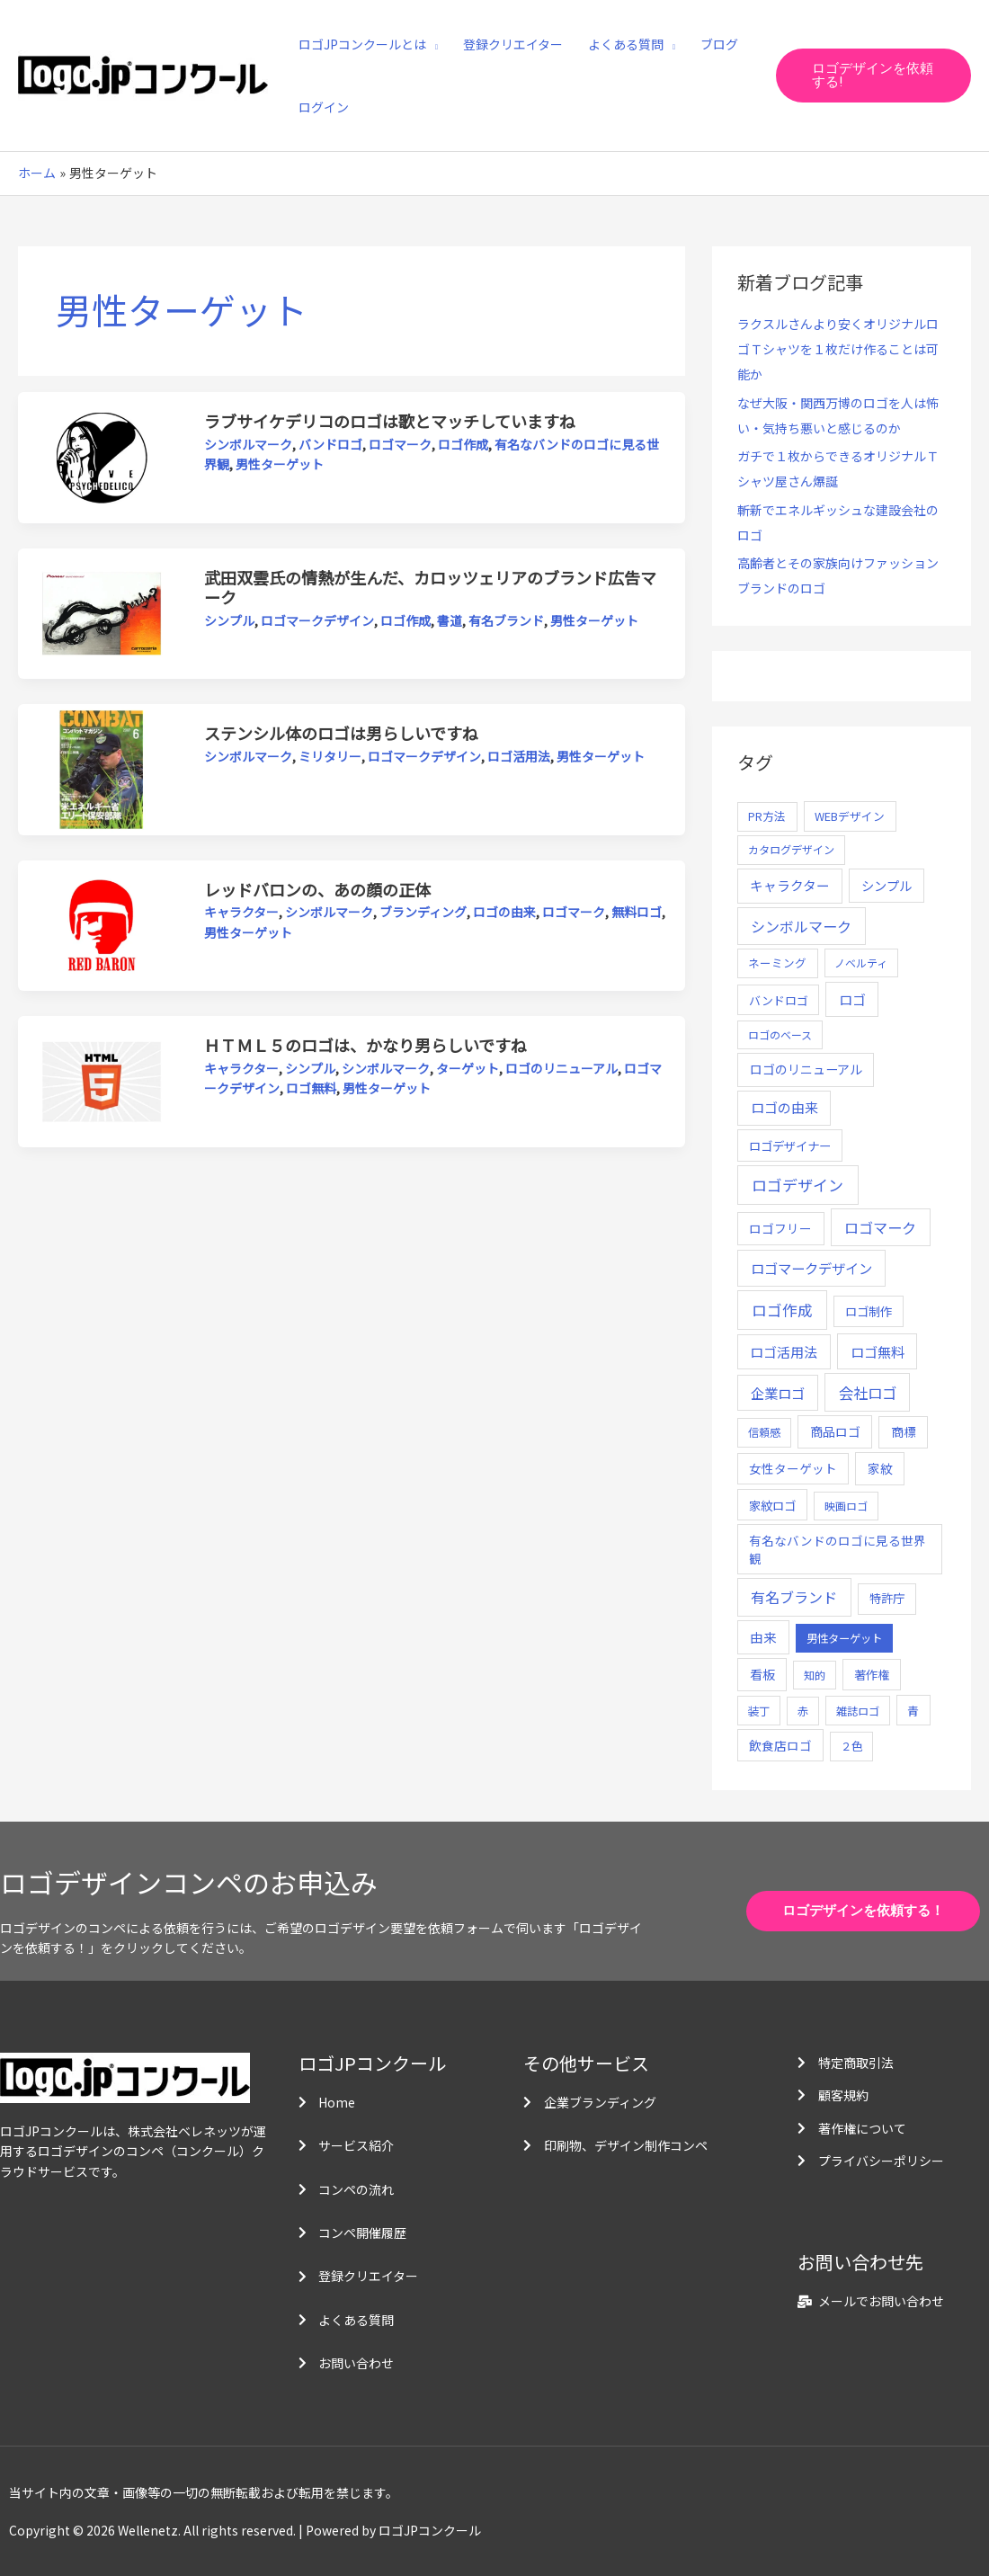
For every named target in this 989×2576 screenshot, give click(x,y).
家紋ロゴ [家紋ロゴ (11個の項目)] (772, 1505)
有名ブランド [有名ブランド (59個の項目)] (794, 1597)
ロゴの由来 (504, 912)
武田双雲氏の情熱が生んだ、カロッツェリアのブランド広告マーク (430, 587)
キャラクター (241, 912)
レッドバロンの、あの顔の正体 (317, 889)
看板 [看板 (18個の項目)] (762, 1674)
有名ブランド (506, 620)
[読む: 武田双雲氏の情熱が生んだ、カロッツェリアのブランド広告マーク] (101, 611)
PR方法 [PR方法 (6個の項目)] (767, 815)
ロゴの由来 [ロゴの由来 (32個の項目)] (784, 1107)
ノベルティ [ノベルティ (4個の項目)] (860, 962)
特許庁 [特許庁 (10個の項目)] (886, 1598)
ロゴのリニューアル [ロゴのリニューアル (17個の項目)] (806, 1069)
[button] (873, 76)
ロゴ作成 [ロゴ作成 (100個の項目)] (782, 1309)
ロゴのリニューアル (561, 1068)
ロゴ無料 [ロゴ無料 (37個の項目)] (877, 1351)
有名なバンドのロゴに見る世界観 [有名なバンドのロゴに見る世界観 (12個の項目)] (837, 1549)
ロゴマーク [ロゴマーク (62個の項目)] (880, 1227)
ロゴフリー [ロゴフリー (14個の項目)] (780, 1228)
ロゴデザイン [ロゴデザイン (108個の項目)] (797, 1184)
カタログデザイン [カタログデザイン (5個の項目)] (791, 850)
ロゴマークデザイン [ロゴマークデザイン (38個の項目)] (811, 1268)
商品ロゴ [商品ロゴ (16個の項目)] (835, 1431)
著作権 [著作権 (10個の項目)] (871, 1674)
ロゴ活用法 (518, 756)
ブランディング (423, 912)
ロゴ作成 (463, 444)
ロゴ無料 (311, 1088)
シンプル (229, 620)
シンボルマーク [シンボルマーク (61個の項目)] (801, 926)
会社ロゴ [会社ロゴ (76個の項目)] (867, 1393)
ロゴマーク (400, 444)
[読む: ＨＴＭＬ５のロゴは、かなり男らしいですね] (101, 1080)
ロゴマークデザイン (317, 620)
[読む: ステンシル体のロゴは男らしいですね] (101, 768)
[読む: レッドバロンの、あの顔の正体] (101, 923)
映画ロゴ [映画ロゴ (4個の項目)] (846, 1505)
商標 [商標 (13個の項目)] (903, 1431)
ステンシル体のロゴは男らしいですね (341, 732)
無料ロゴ (636, 912)
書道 (449, 620)
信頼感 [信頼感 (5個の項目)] (764, 1432)
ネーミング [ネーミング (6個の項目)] (777, 962)
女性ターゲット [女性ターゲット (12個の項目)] (793, 1468)
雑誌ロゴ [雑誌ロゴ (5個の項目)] (857, 1711)
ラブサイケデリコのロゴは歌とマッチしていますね (389, 420)
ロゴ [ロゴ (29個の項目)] (852, 999)
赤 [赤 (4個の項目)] (802, 1710)
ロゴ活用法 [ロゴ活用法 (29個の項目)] (783, 1351)
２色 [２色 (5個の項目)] (851, 1746)
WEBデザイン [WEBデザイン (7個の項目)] (850, 815)
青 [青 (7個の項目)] (913, 1710)
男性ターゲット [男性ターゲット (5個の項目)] (844, 1638)
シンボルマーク (248, 444)
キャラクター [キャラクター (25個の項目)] (790, 885)
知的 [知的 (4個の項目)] (814, 1674)
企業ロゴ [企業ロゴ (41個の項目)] (778, 1393)
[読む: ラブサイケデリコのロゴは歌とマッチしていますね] (101, 456)
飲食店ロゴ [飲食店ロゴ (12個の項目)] (780, 1745)
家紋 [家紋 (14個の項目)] (880, 1468)
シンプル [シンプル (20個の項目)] (886, 885)
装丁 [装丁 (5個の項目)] (759, 1711)
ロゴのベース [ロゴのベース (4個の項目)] (780, 1034)
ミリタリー (329, 756)
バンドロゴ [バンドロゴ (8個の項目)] (778, 1000)
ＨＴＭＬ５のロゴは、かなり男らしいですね (365, 1044)
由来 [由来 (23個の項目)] (763, 1636)
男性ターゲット (280, 464)
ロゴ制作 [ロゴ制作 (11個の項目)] (868, 1311)
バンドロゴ (330, 444)
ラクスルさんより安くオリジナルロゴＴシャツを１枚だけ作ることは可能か (838, 349)
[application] (432, 44)
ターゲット (467, 1068)
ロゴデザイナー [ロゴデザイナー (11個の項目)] (790, 1145)
